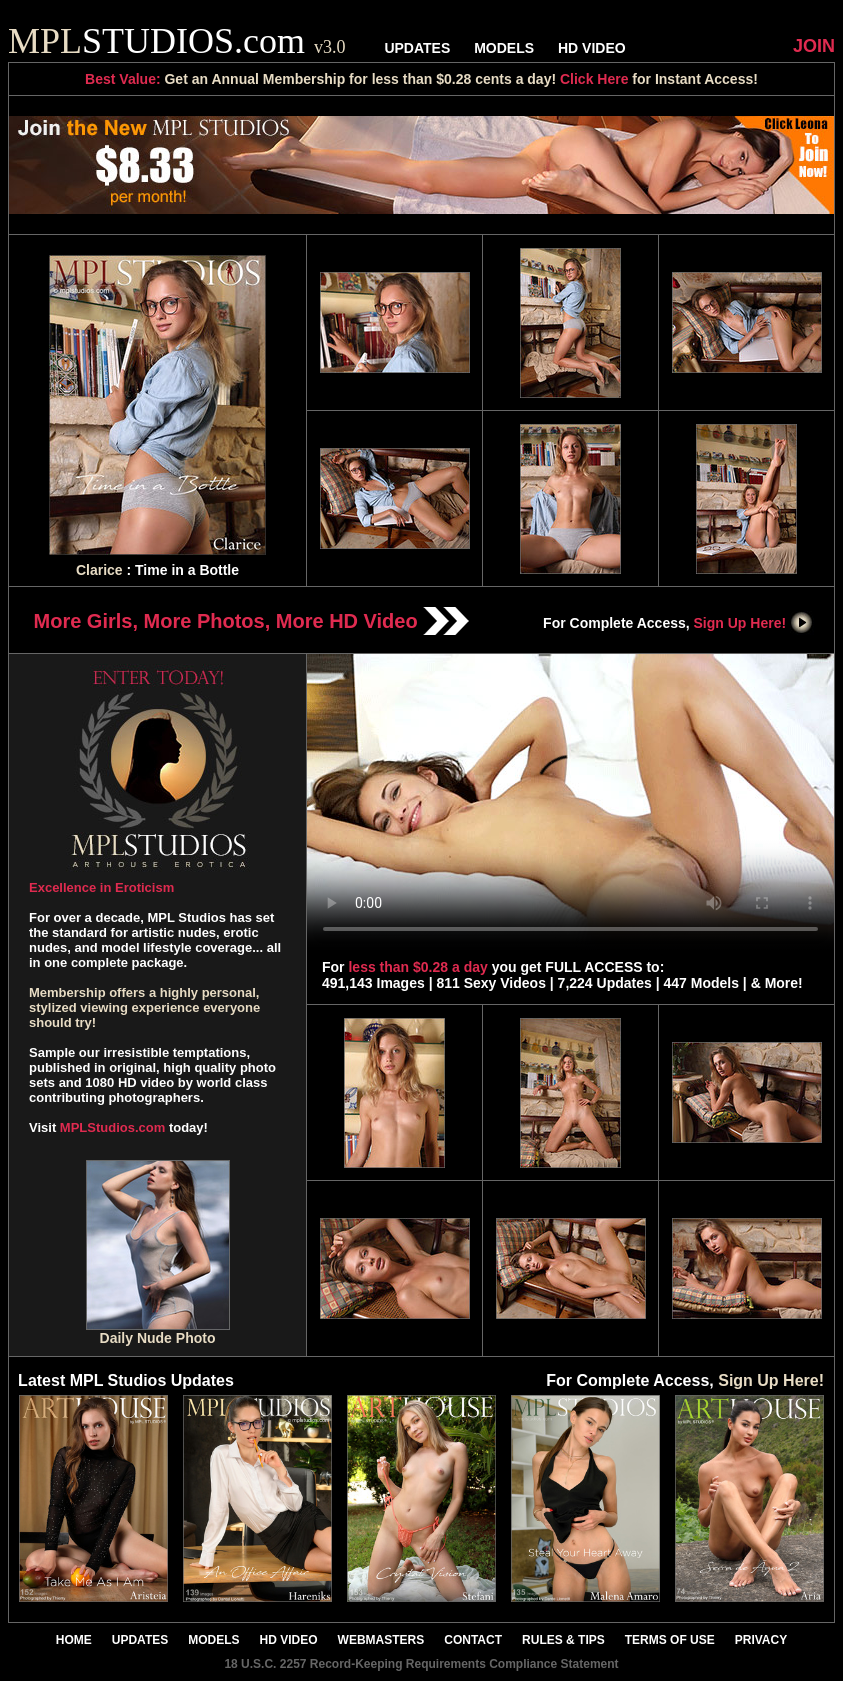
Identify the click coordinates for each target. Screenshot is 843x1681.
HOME (74, 1640)
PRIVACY (761, 1640)
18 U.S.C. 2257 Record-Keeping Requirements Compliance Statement (421, 1664)
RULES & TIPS (563, 1640)
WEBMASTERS (381, 1640)
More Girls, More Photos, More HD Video (252, 621)
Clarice (99, 570)
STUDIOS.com (177, 41)
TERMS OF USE (670, 1640)
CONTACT (473, 1640)
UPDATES (417, 48)
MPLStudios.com (112, 1127)
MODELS (504, 48)
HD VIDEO (592, 48)
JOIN (814, 46)
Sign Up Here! (754, 623)
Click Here (594, 79)
